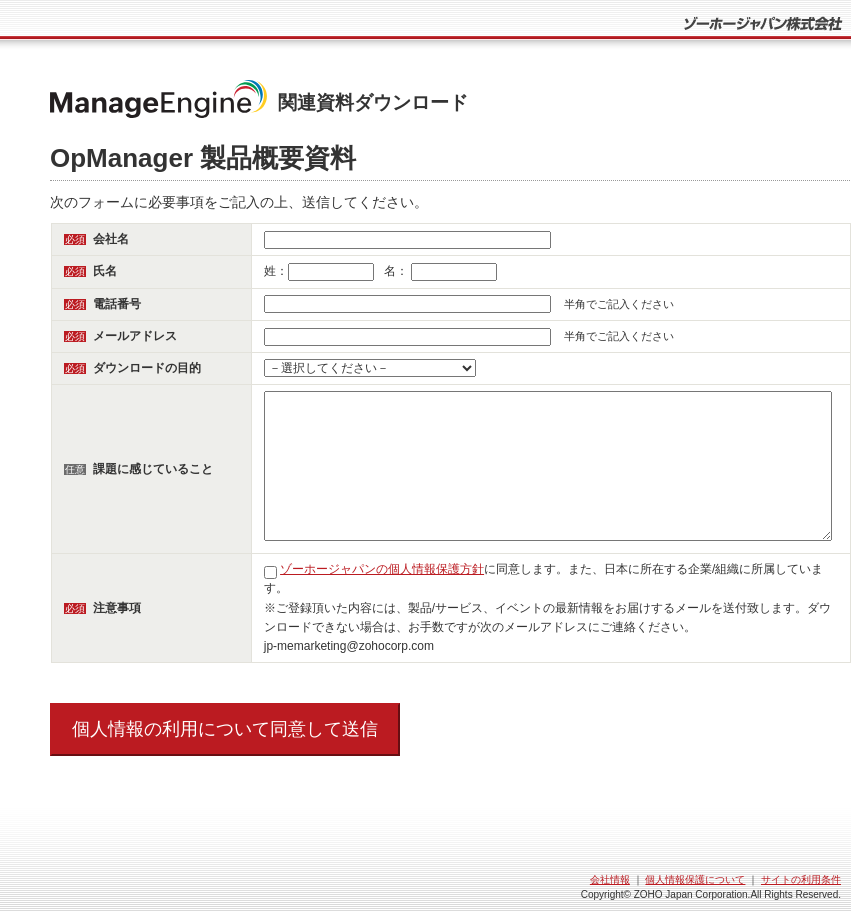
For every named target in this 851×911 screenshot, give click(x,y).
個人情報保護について (695, 879)
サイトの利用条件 (801, 879)
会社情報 (610, 879)
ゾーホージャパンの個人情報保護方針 (382, 569)
